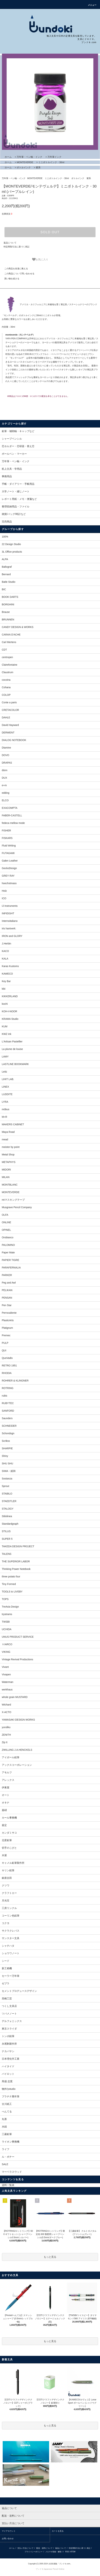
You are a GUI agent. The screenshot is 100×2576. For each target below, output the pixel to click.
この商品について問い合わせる (17, 273)
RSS (67, 2552)
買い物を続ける (9, 278)
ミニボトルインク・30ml (51, 162)
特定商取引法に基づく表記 (16, 246)
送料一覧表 (8, 2185)
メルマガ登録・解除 (53, 2552)
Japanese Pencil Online (54, 2569)
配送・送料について (44, 2548)
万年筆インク (54, 157)
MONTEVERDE (25, 162)
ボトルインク (24, 167)
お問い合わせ (8, 2538)
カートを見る (58, 2531)
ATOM (72, 2552)
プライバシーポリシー (33, 2552)
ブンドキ (40, 2569)
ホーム (8, 157)
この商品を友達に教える (14, 268)
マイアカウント (9, 2531)
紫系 (38, 167)
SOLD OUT (50, 232)
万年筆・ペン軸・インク (29, 157)
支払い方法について (25, 2548)
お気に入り (40, 259)
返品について (10, 242)
